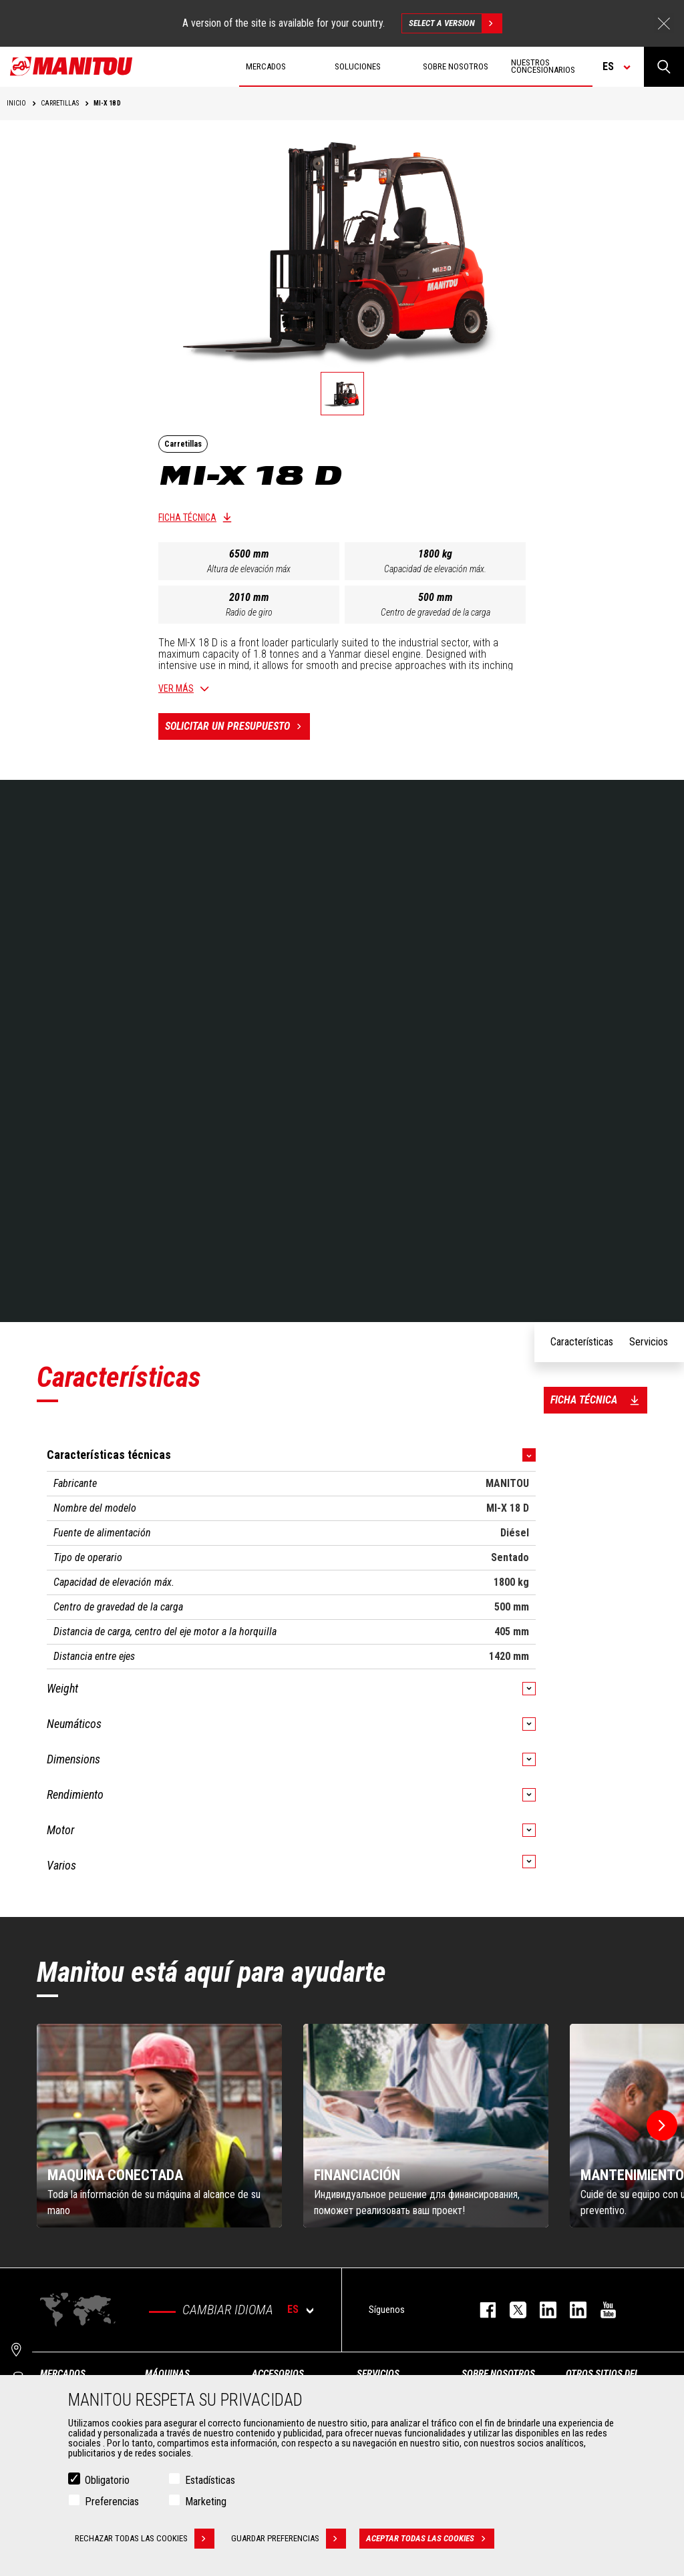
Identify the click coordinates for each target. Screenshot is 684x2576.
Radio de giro (249, 612)
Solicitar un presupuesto (237, 726)
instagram (541, 2310)
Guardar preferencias (288, 2539)
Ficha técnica (187, 517)
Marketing (205, 2501)
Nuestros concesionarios (543, 66)
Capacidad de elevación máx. (435, 569)
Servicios (378, 2374)
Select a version (455, 23)
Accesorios (278, 2374)
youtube (601, 2310)
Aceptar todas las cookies (430, 2539)
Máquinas (167, 2374)
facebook (481, 2310)
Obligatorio (107, 2480)
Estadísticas (210, 2480)
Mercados (63, 2374)
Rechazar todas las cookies (144, 2539)
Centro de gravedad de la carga (435, 612)
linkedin (571, 2310)
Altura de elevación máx (249, 569)
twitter (511, 2310)
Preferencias (112, 2501)
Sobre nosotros (498, 2374)
